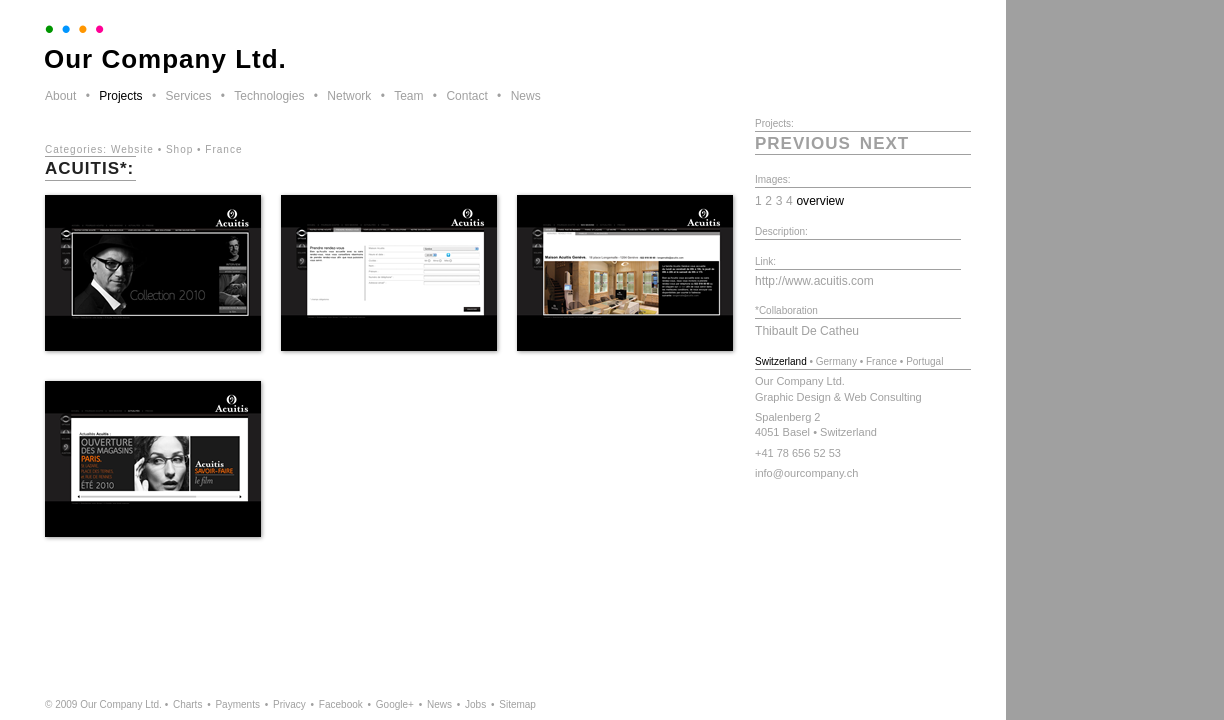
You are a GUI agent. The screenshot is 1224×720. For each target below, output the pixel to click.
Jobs (475, 704)
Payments (237, 704)
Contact (466, 96)
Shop (179, 149)
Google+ (395, 704)
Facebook (341, 704)
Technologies (269, 96)
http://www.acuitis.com (814, 281)
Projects (120, 96)
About (60, 96)
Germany (836, 361)
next (884, 143)
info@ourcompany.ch (806, 473)
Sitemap (517, 704)
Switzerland (781, 361)
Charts (187, 704)
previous (803, 143)
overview (820, 201)
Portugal (924, 361)
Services (188, 96)
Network (349, 96)
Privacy (289, 704)
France (223, 149)
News (526, 96)
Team (408, 96)
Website (132, 149)
